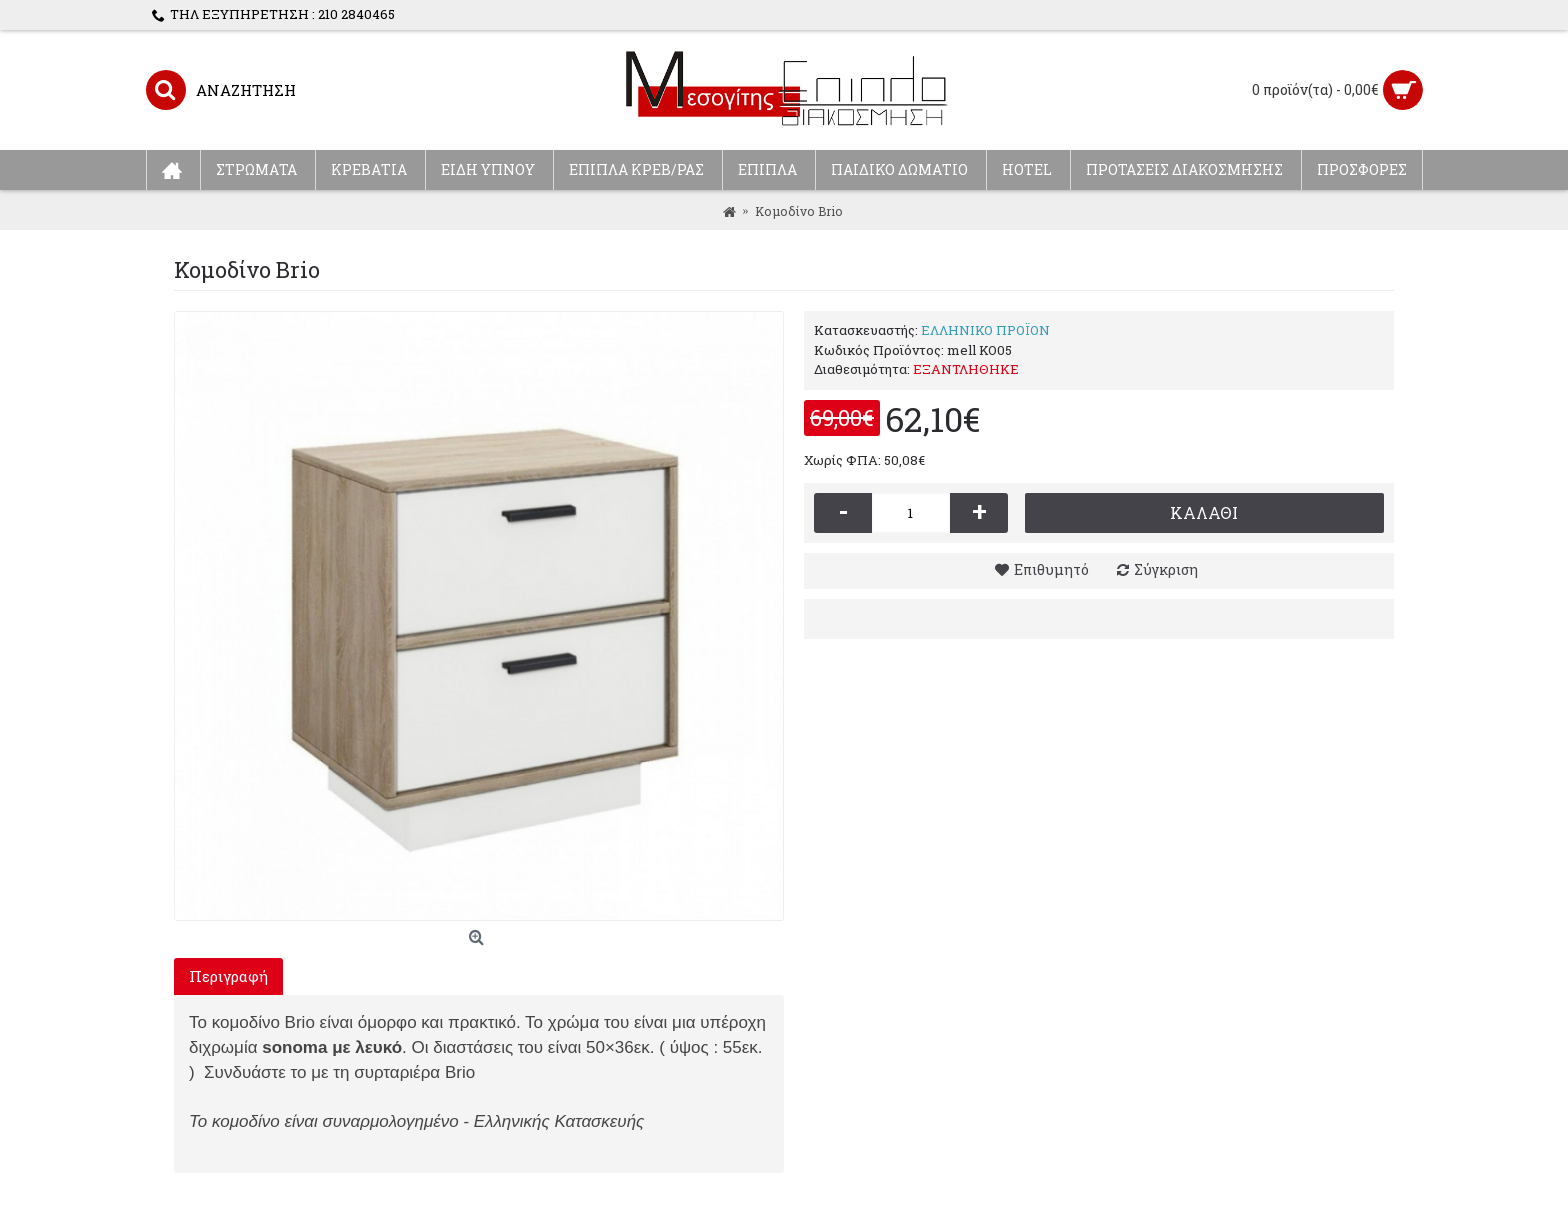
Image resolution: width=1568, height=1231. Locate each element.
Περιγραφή (228, 976)
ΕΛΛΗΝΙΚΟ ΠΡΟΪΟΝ (985, 330)
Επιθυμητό (1051, 569)
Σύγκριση (1166, 569)
